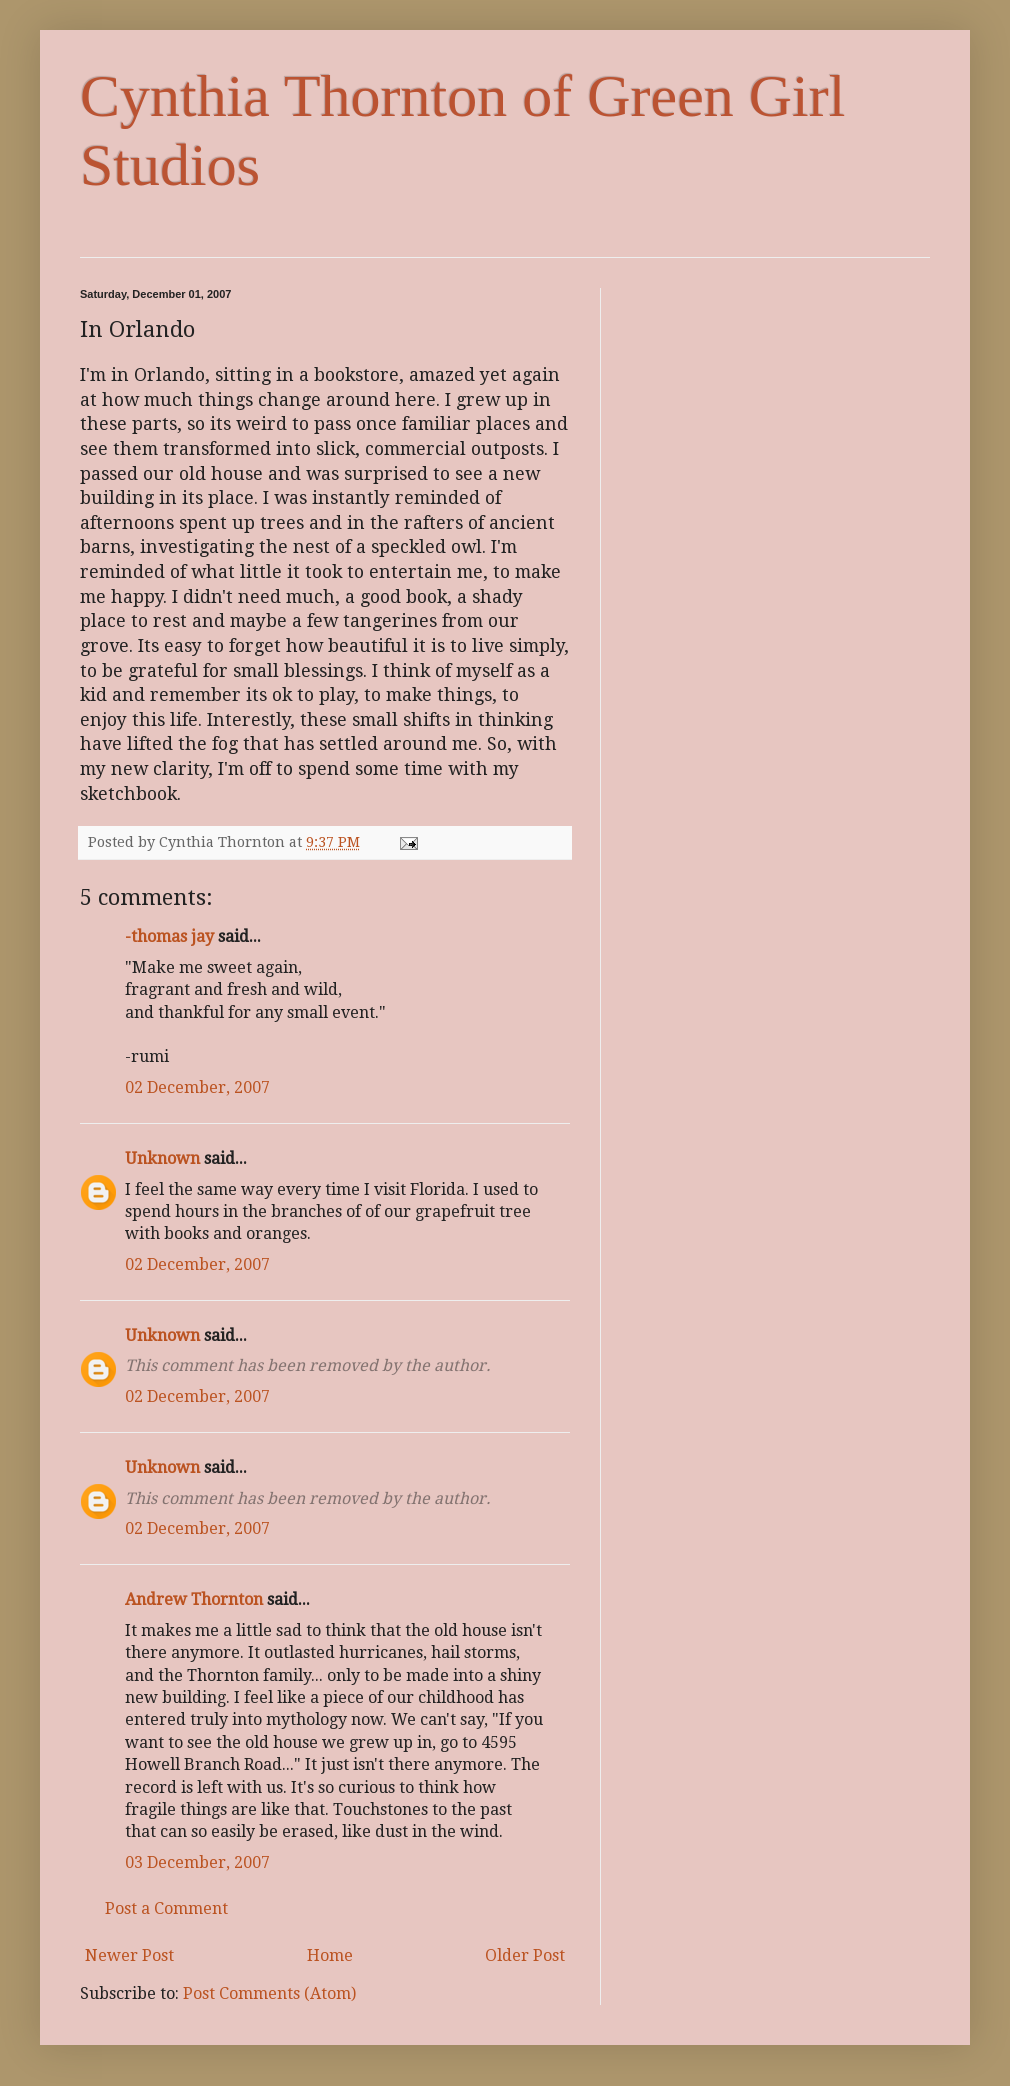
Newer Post (129, 1955)
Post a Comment (166, 1908)
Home (330, 1955)
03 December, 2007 (197, 1862)
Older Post (525, 1955)
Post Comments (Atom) (269, 1993)
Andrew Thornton (194, 1599)
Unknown (162, 1158)
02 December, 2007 (197, 1087)
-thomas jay (169, 936)
